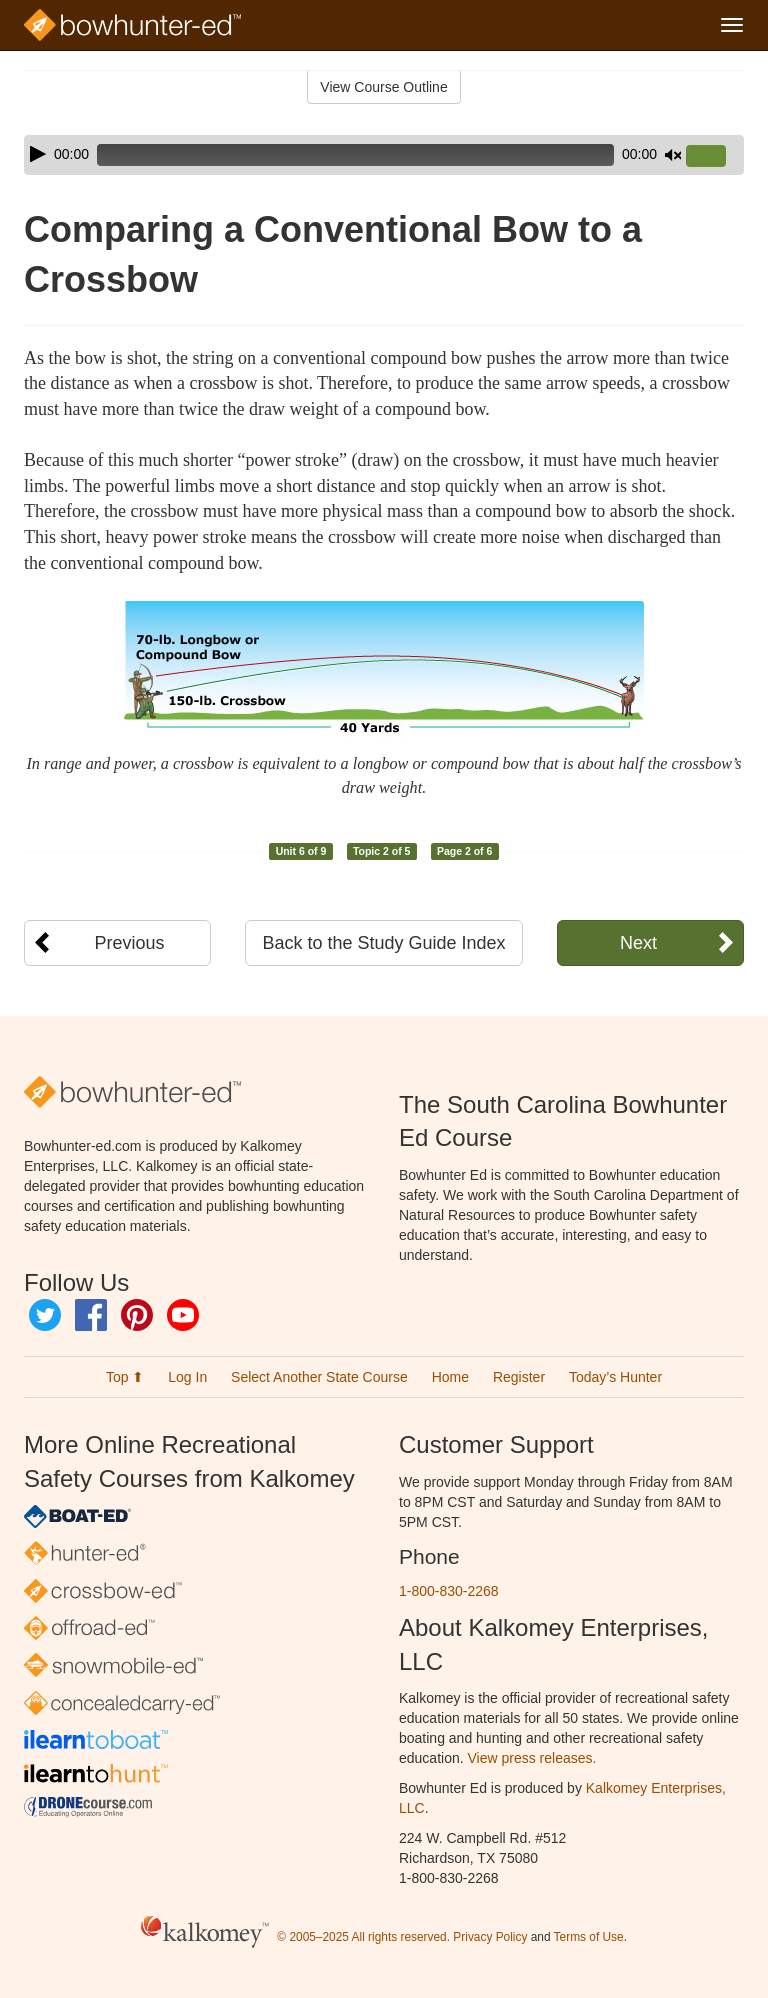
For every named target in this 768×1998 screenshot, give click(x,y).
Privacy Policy (490, 1938)
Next (638, 943)
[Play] (38, 154)
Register (519, 1377)
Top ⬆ (125, 1377)
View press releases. (532, 1758)
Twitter (45, 1315)
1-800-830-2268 (449, 1591)
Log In (187, 1377)
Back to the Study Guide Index (383, 943)
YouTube (183, 1315)
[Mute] (673, 155)
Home (450, 1377)
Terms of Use (589, 1938)
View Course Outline (383, 87)
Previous (130, 943)
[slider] (355, 155)
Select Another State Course (319, 1377)
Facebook (91, 1315)
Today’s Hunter (615, 1377)
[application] (384, 155)
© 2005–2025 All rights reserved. (363, 1938)
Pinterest (137, 1315)
